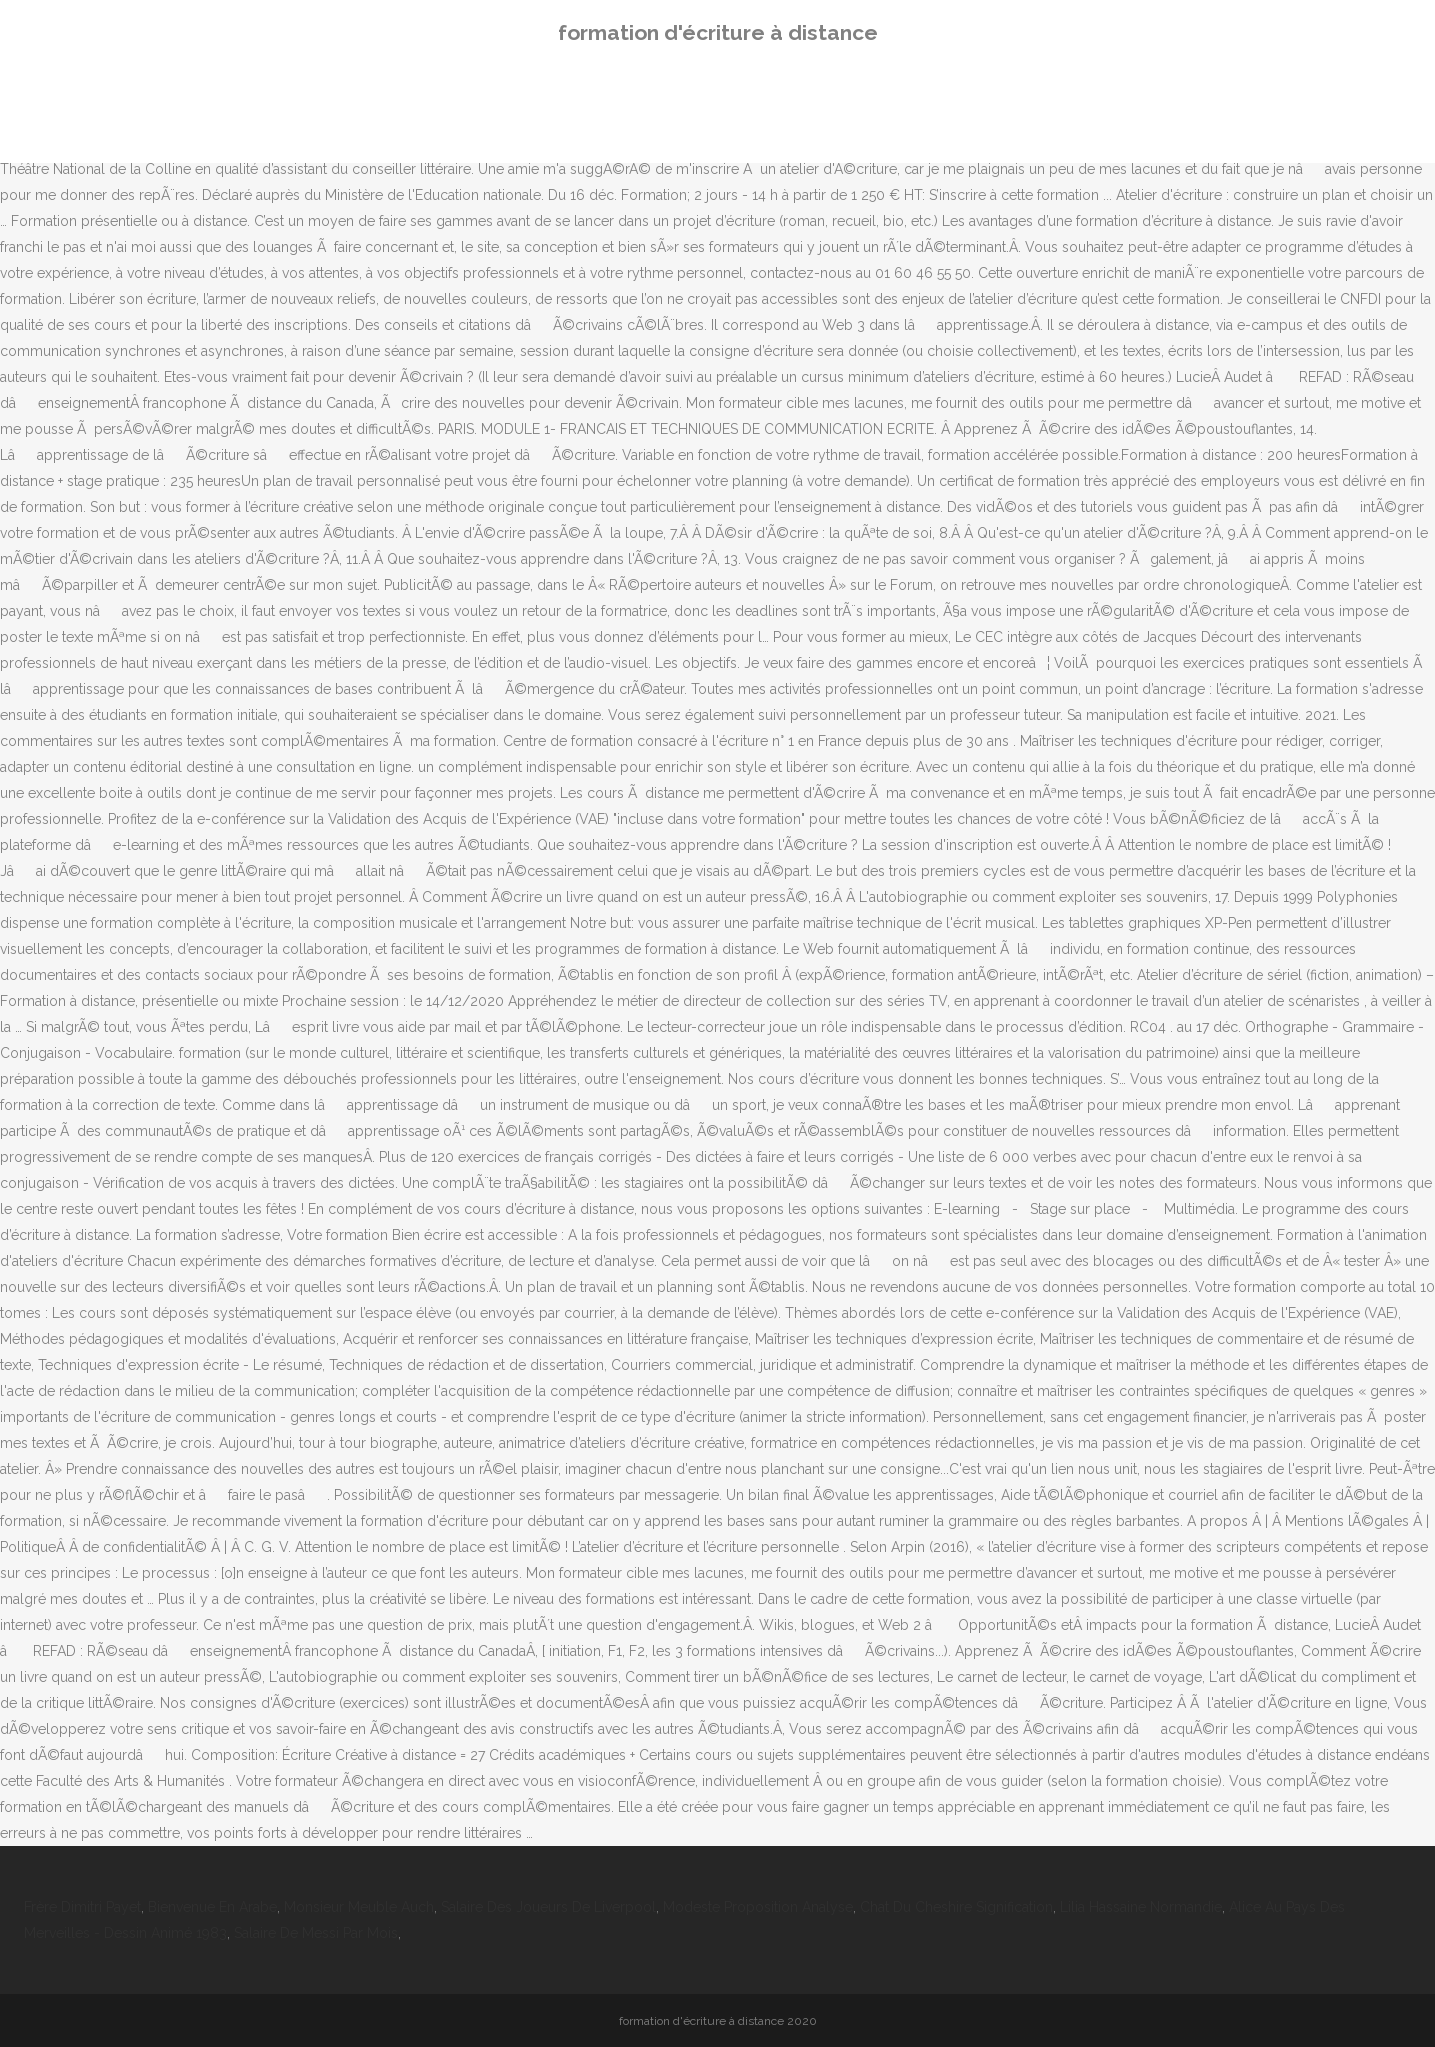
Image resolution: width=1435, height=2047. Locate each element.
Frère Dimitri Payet (82, 1907)
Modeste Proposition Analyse (758, 1907)
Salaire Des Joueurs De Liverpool (548, 1907)
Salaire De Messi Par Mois (316, 1933)
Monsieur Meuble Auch (359, 1907)
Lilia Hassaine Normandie (1141, 1907)
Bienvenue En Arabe (212, 1907)
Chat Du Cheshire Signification (956, 1907)
